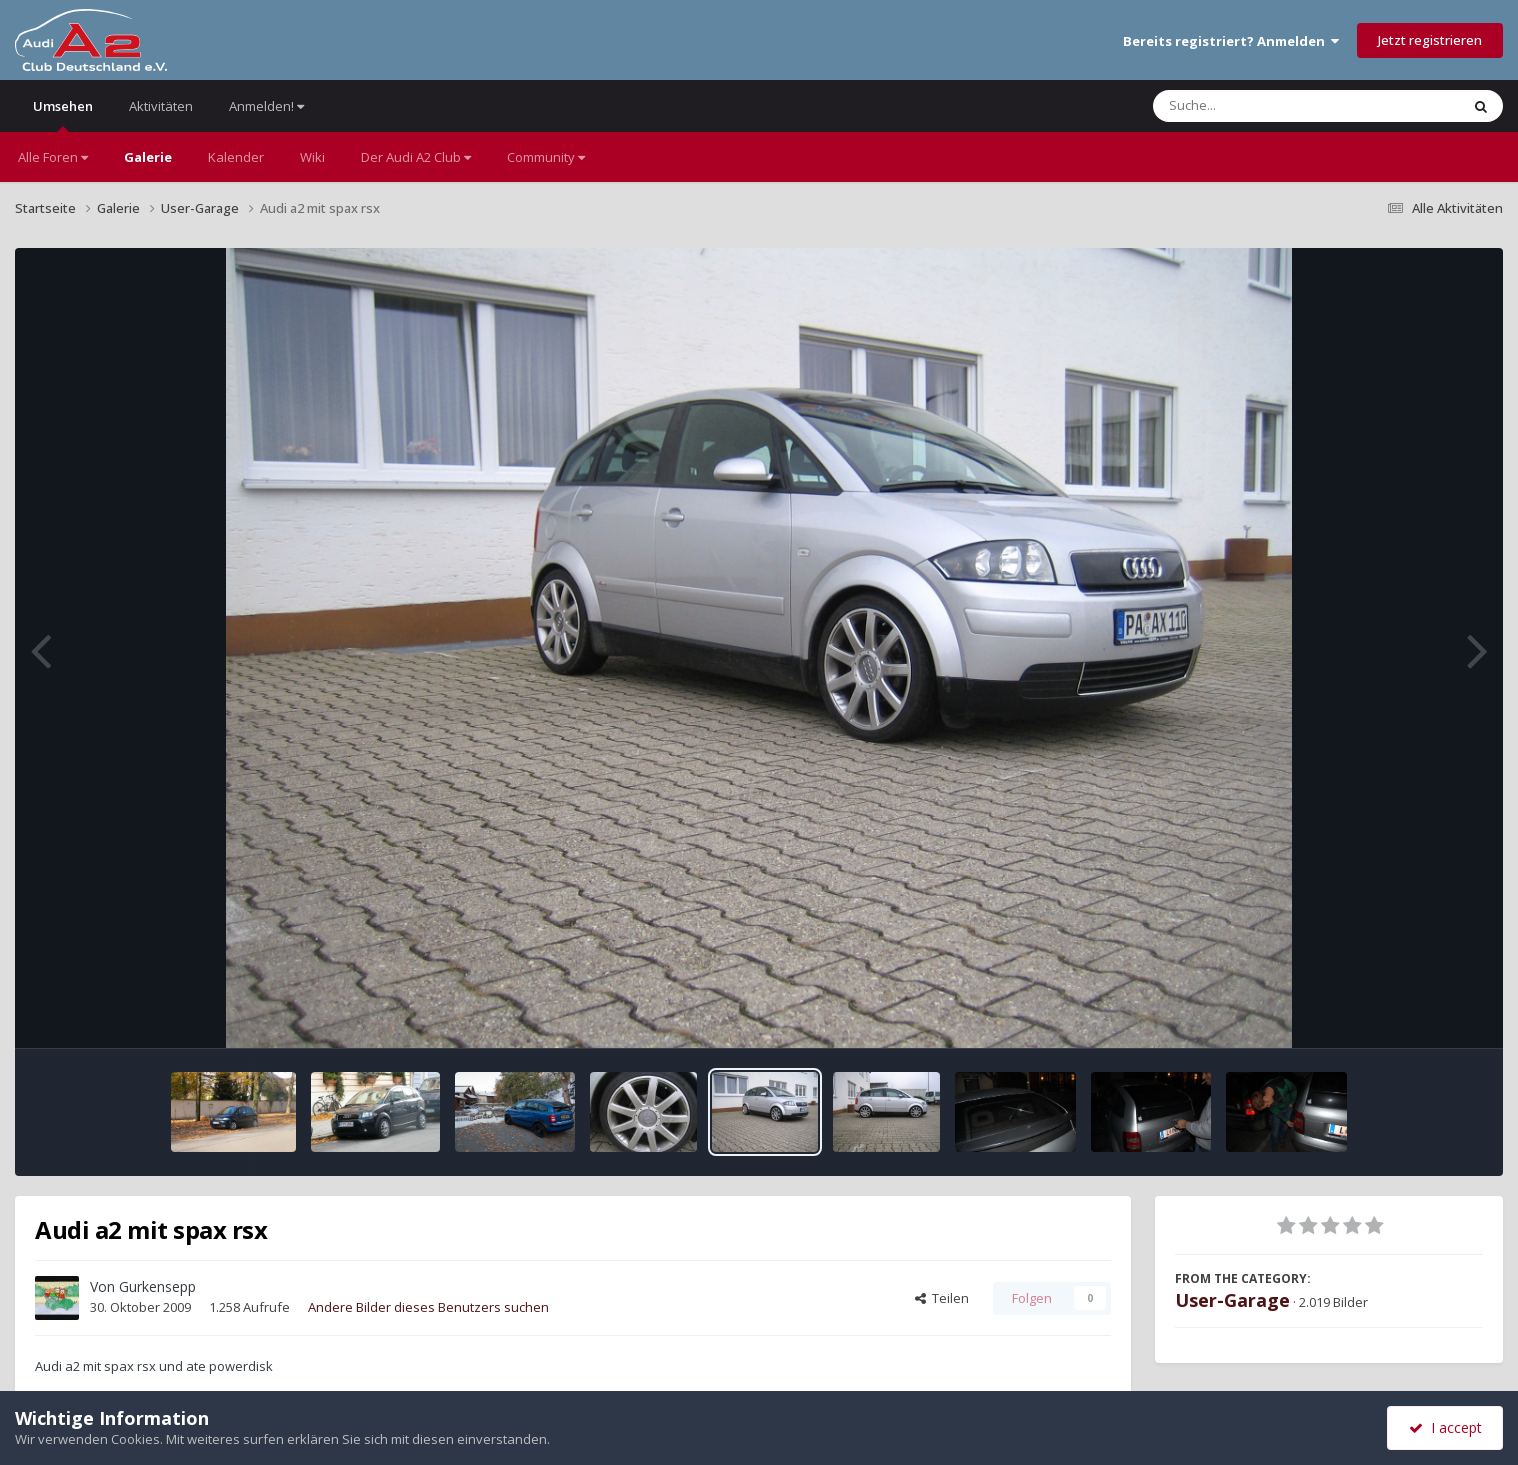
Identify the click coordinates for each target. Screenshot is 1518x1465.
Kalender (236, 157)
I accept (1445, 1427)
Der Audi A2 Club (416, 157)
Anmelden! (266, 106)
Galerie (148, 157)
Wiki (312, 157)
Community (546, 157)
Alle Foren (53, 157)
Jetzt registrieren (1430, 40)
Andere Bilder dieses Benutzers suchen (428, 1307)
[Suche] (1265, 106)
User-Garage (1232, 1300)
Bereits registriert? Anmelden (1231, 41)
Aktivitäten (161, 106)
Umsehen (63, 114)
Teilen (942, 1298)
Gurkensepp (157, 1286)
